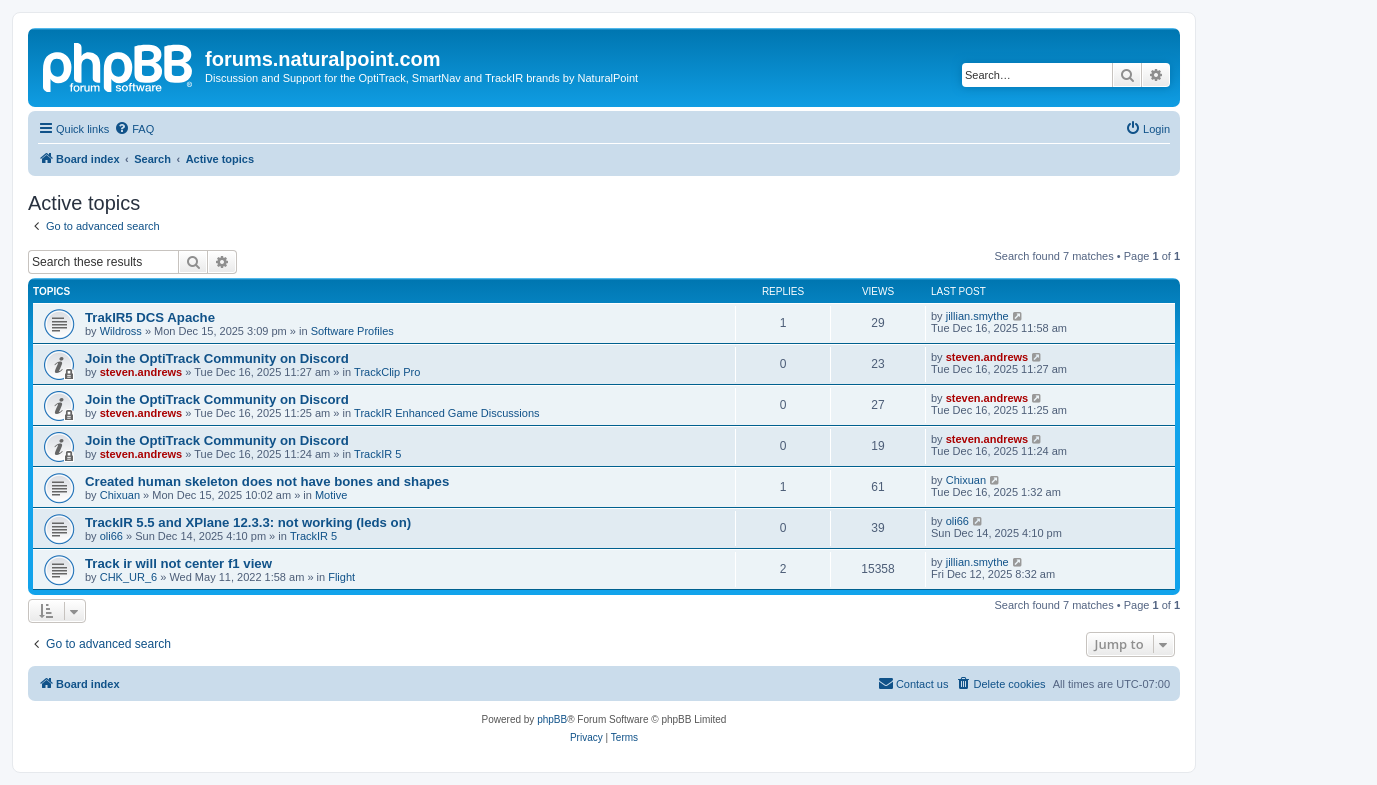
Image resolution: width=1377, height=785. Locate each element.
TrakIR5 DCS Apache (150, 317)
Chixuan (120, 495)
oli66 (111, 536)
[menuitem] (134, 129)
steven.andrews (141, 372)
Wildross (121, 331)
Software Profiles (352, 331)
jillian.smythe (977, 316)
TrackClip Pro (387, 372)
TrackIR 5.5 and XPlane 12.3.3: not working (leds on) (248, 522)
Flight (341, 577)
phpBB (552, 719)
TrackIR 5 (377, 454)
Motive (331, 495)
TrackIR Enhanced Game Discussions (446, 413)
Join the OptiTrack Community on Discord (217, 358)
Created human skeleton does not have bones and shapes (267, 481)
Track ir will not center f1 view (178, 563)
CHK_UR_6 (128, 577)
